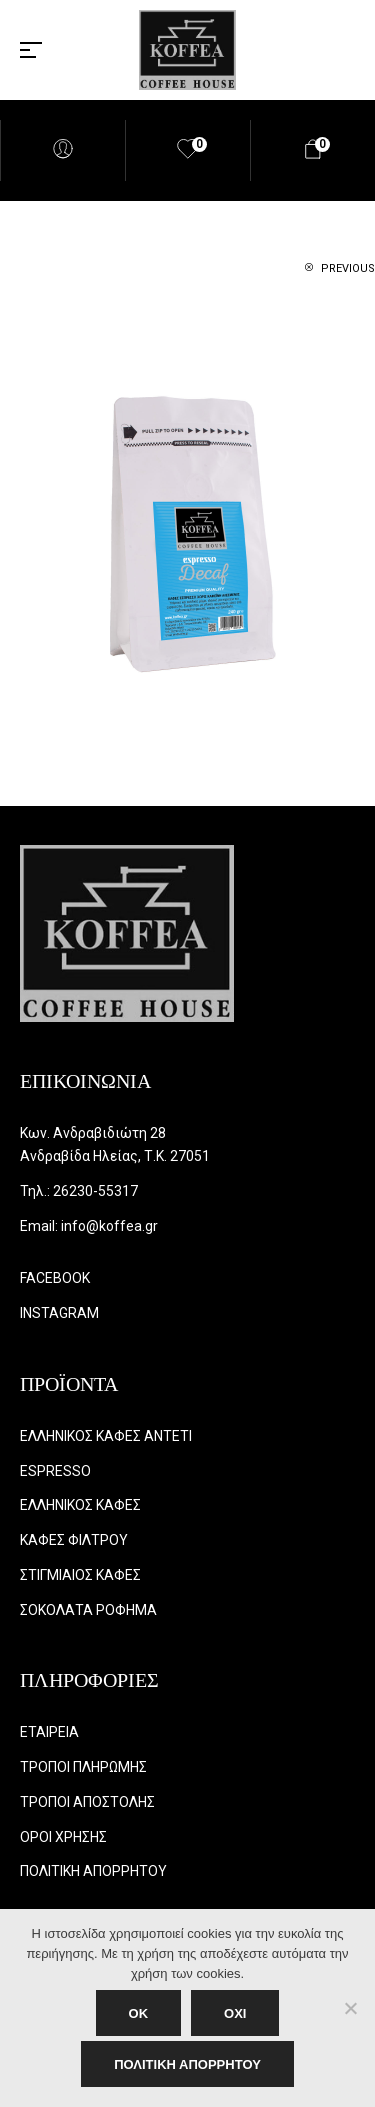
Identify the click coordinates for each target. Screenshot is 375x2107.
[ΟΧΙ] (350, 2008)
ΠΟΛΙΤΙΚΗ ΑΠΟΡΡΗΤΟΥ (187, 2064)
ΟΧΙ (235, 2013)
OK (139, 2013)
